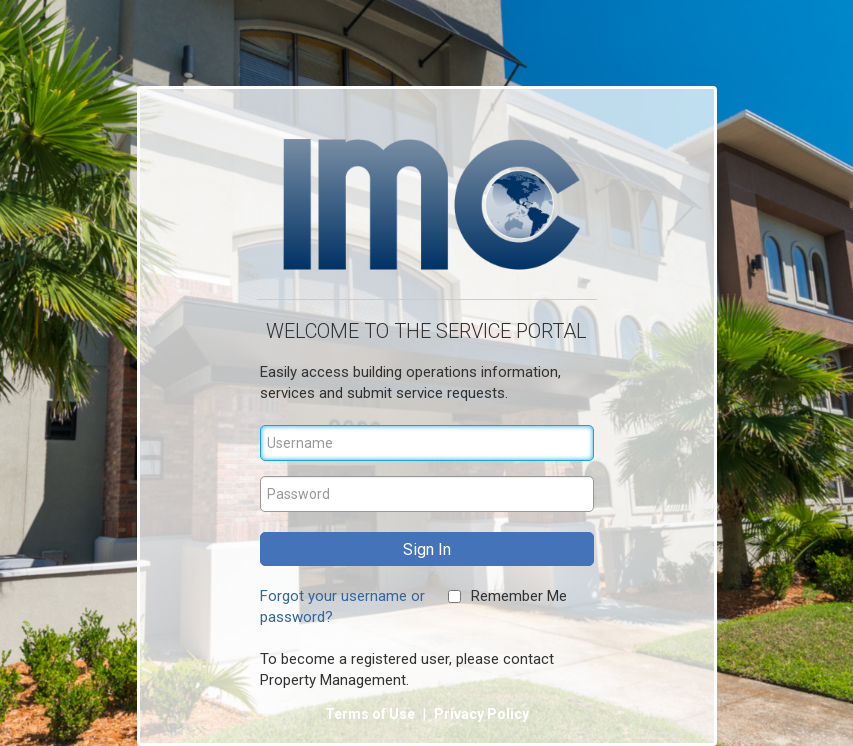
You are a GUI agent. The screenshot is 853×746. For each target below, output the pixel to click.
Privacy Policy (481, 714)
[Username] (427, 443)
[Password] (427, 494)
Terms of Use (371, 714)
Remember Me (519, 596)
